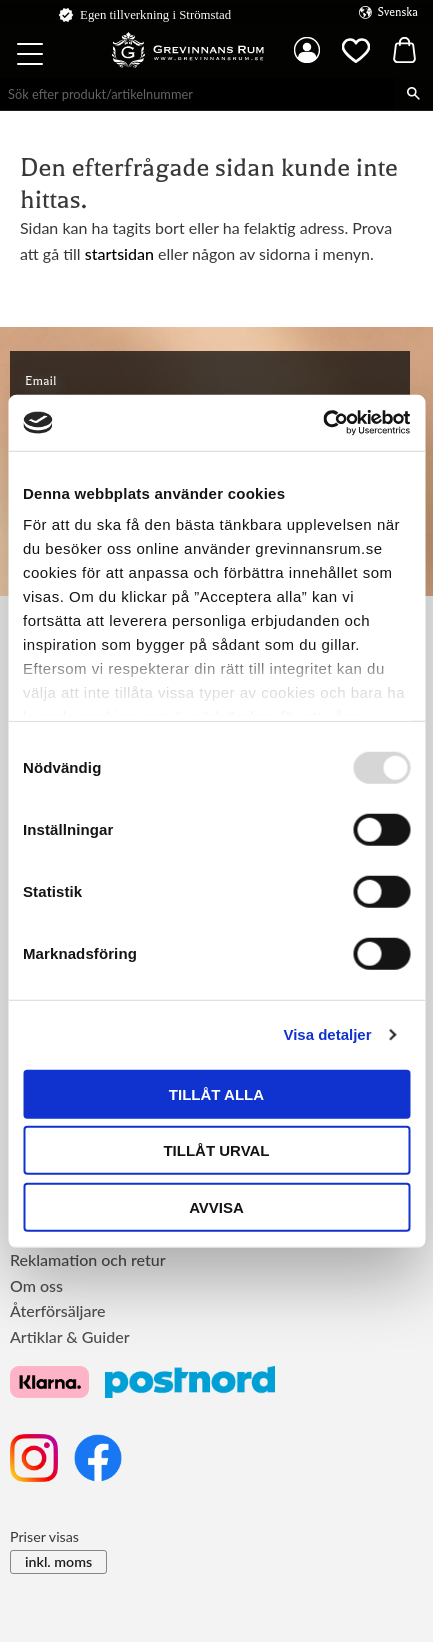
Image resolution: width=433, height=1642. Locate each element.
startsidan (119, 253)
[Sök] (413, 94)
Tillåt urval (216, 1150)
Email (40, 381)
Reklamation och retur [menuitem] (88, 1259)
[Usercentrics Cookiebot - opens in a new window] (322, 423)
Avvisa (216, 1206)
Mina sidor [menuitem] (307, 50)
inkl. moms (58, 1561)
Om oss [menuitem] (36, 1285)
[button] (32, 57)
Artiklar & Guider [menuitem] (70, 1336)
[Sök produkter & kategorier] (197, 94)
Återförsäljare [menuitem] (58, 1310)
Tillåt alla (216, 1093)
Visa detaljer (327, 1034)
